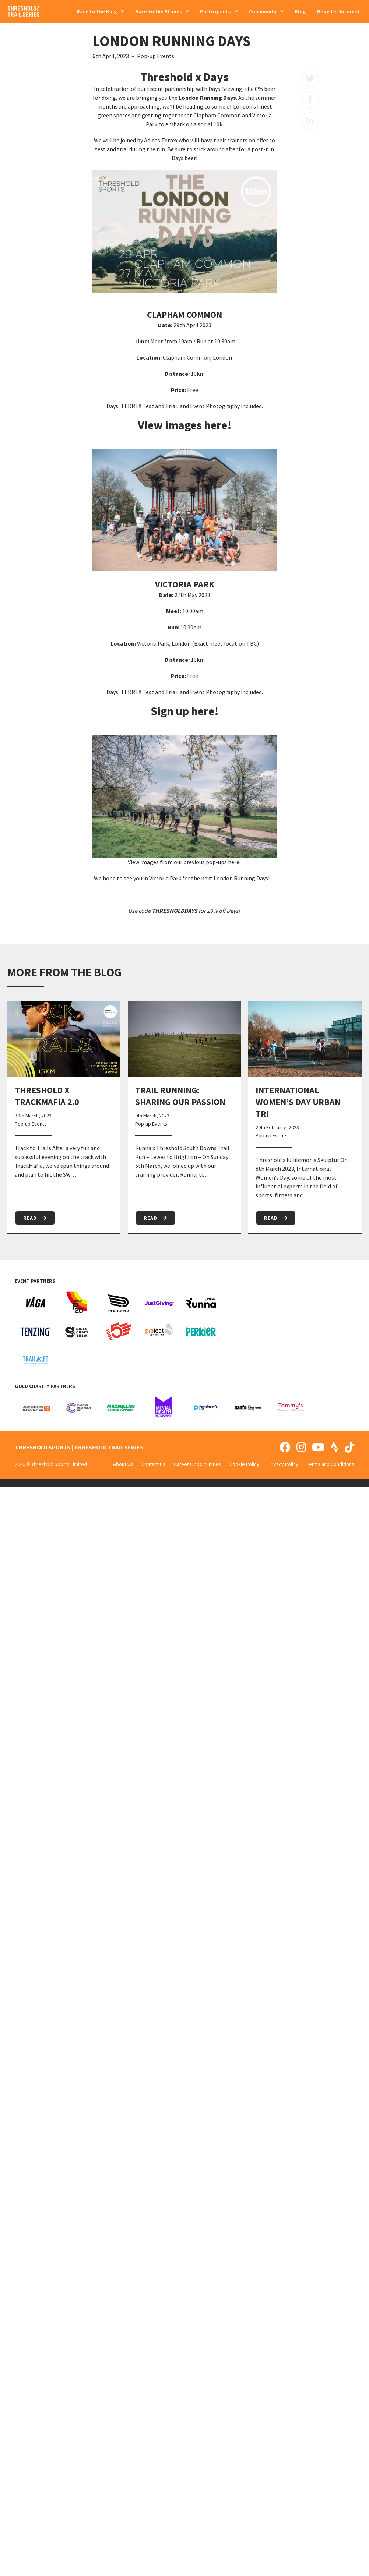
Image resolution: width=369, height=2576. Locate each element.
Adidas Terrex (161, 140)
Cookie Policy (244, 1464)
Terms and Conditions (330, 1464)
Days (232, 910)
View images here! (185, 425)
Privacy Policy (283, 1464)
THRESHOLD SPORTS (42, 1447)
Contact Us (153, 1464)
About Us (123, 1464)
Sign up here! (185, 711)
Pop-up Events (155, 56)
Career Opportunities (197, 1464)
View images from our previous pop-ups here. (185, 862)
